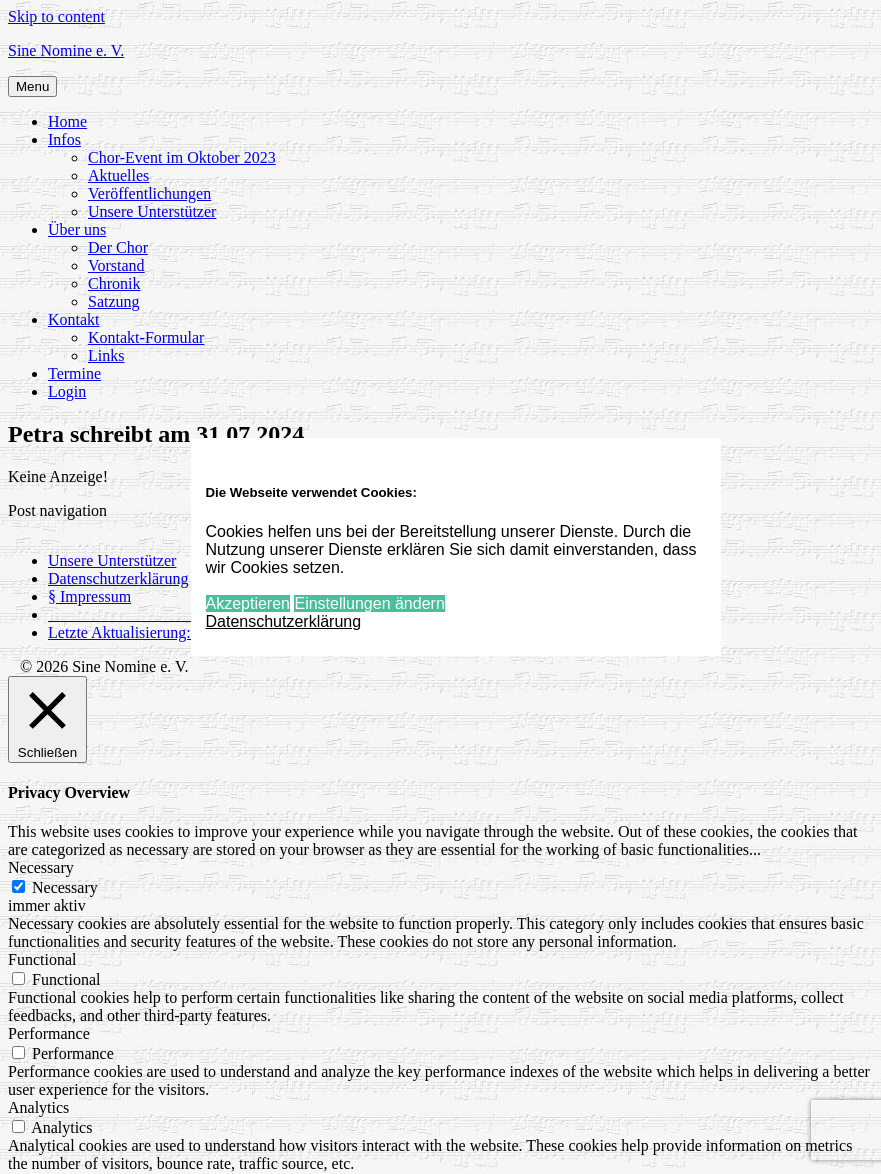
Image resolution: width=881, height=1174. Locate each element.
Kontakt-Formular (146, 337)
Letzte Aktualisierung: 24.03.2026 (157, 632)
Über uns (77, 229)
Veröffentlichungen (149, 193)
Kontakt (74, 319)
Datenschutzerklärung (118, 578)
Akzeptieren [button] (248, 603)
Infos (64, 139)
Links (106, 355)
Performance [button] (49, 1033)
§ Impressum (89, 596)
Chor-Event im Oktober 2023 (182, 157)
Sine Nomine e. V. (66, 50)
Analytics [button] (38, 1107)
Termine (74, 373)
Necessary (65, 887)
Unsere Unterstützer (152, 211)
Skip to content (56, 16)
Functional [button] (42, 959)
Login (67, 391)
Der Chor (118, 247)
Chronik (114, 283)
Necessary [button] (41, 867)
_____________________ (132, 614)
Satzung (114, 301)
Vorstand (116, 265)
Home (67, 121)
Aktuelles (118, 175)
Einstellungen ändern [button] (369, 603)
